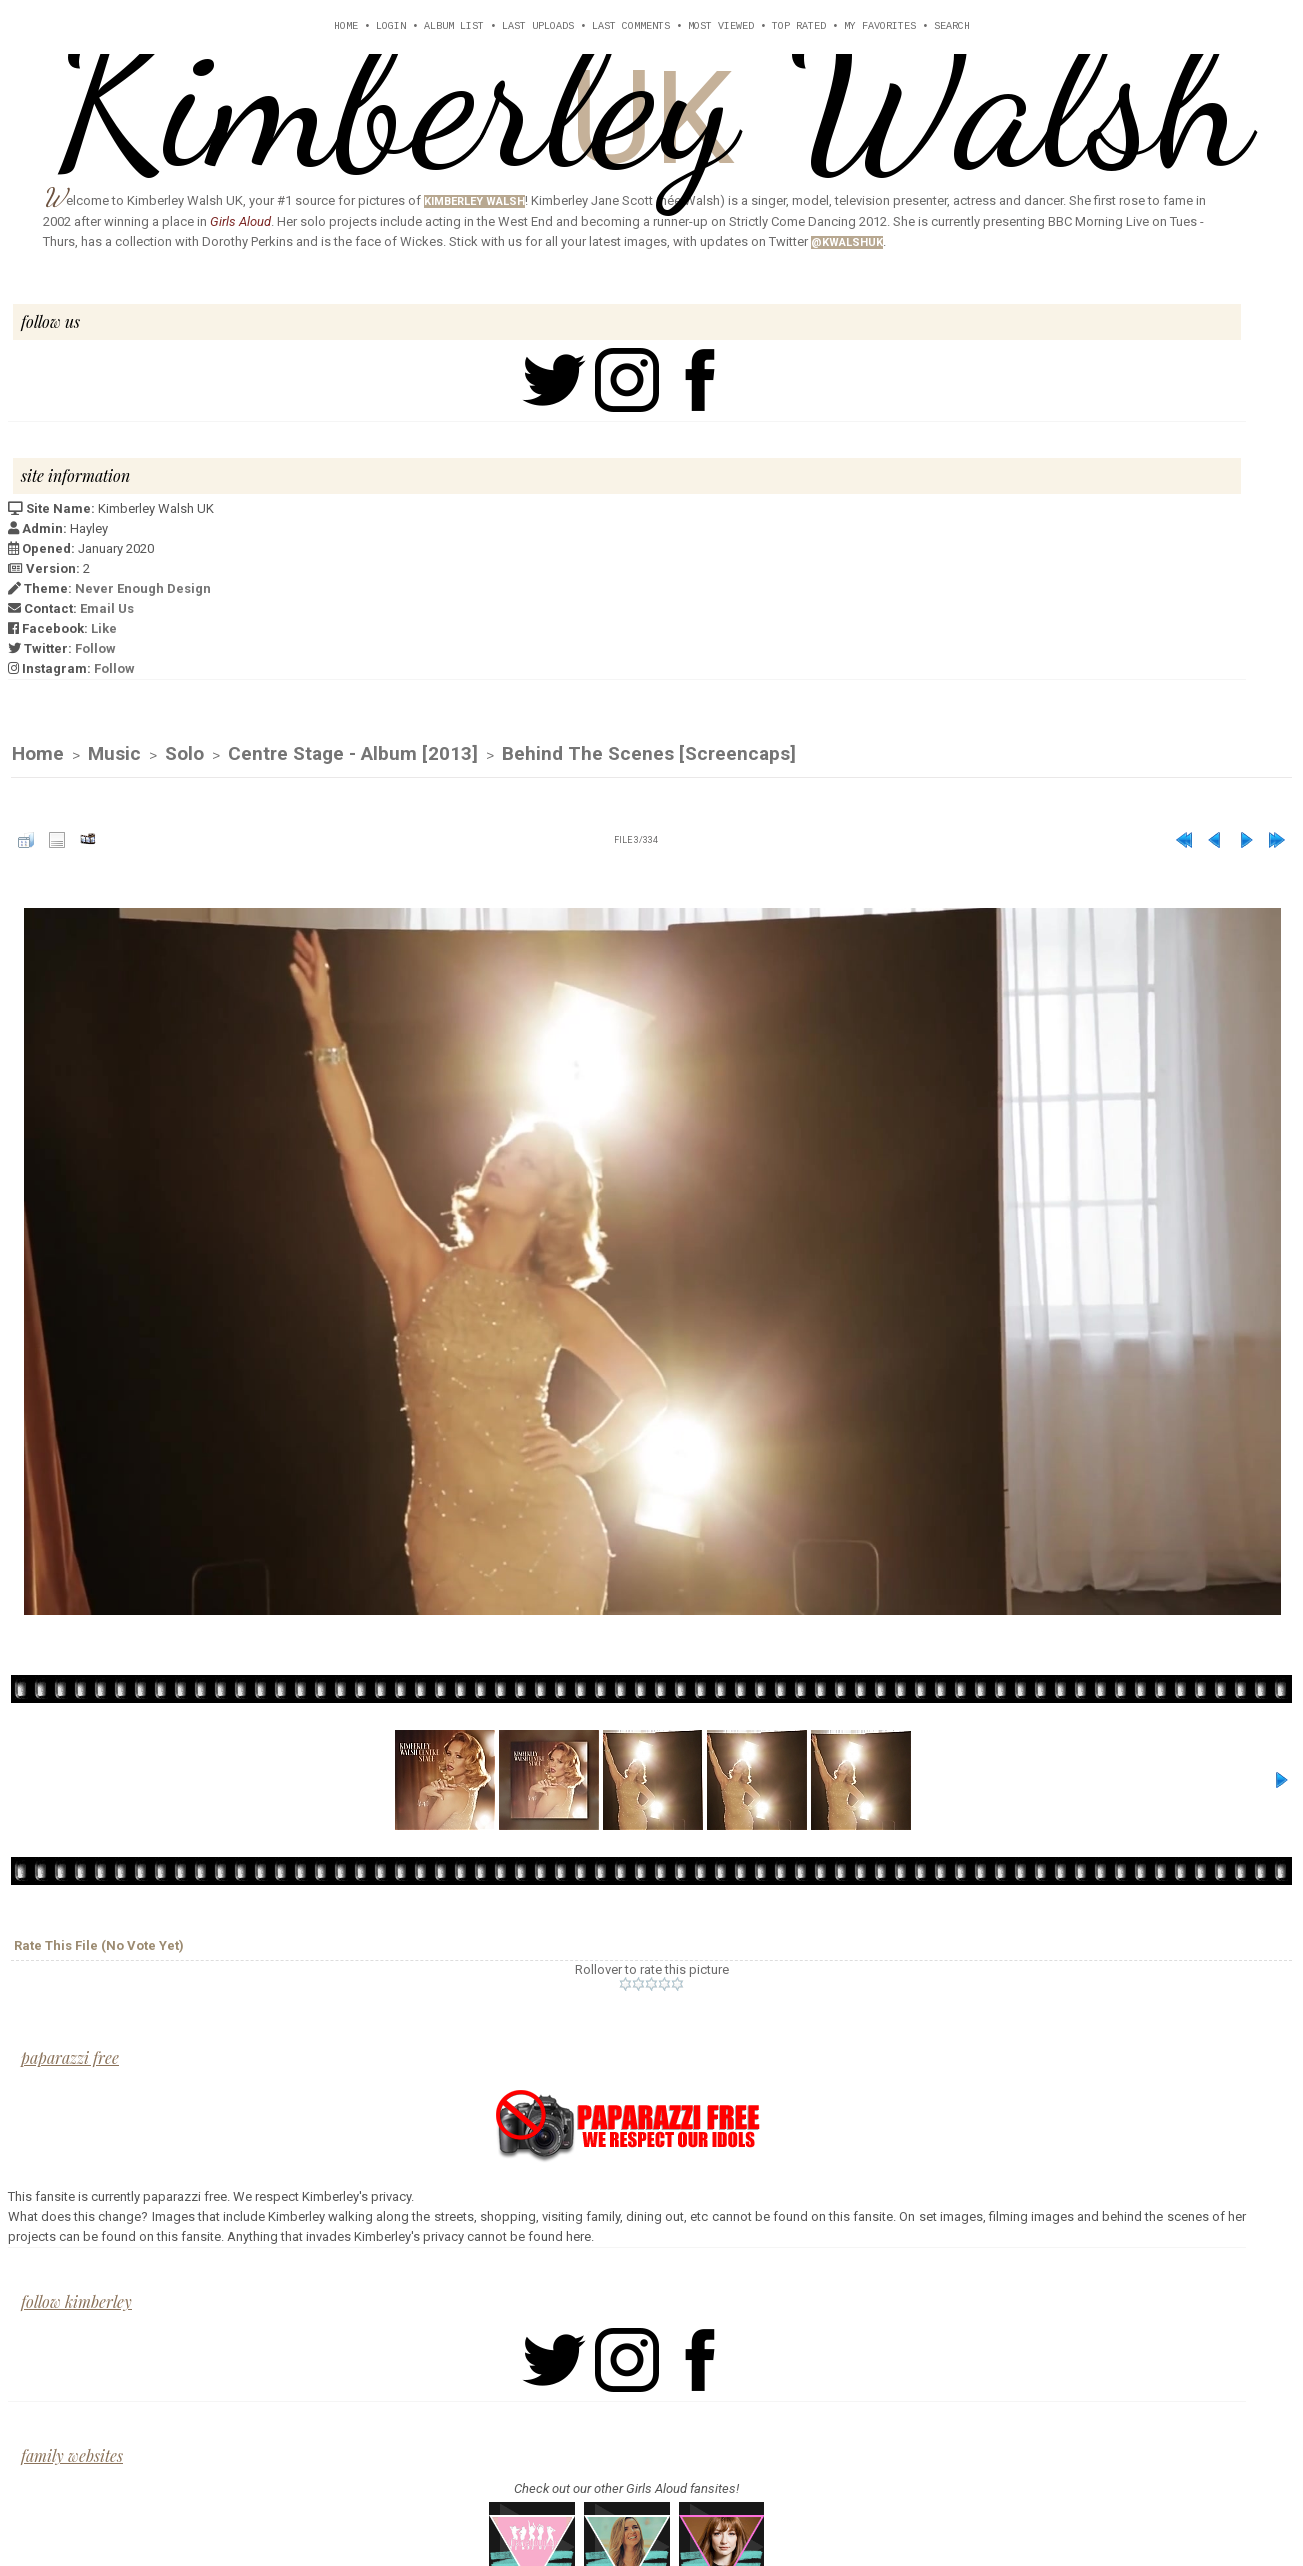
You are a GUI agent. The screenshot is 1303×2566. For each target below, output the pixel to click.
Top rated (799, 26)
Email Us (107, 608)
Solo (184, 754)
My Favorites (880, 26)
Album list (454, 26)
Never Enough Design (143, 588)
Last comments (631, 26)
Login (391, 26)
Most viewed (721, 26)
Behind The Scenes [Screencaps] (649, 754)
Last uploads (538, 26)
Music (114, 754)
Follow (95, 648)
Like (104, 628)
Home (346, 26)
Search (952, 26)
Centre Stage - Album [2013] (353, 754)
